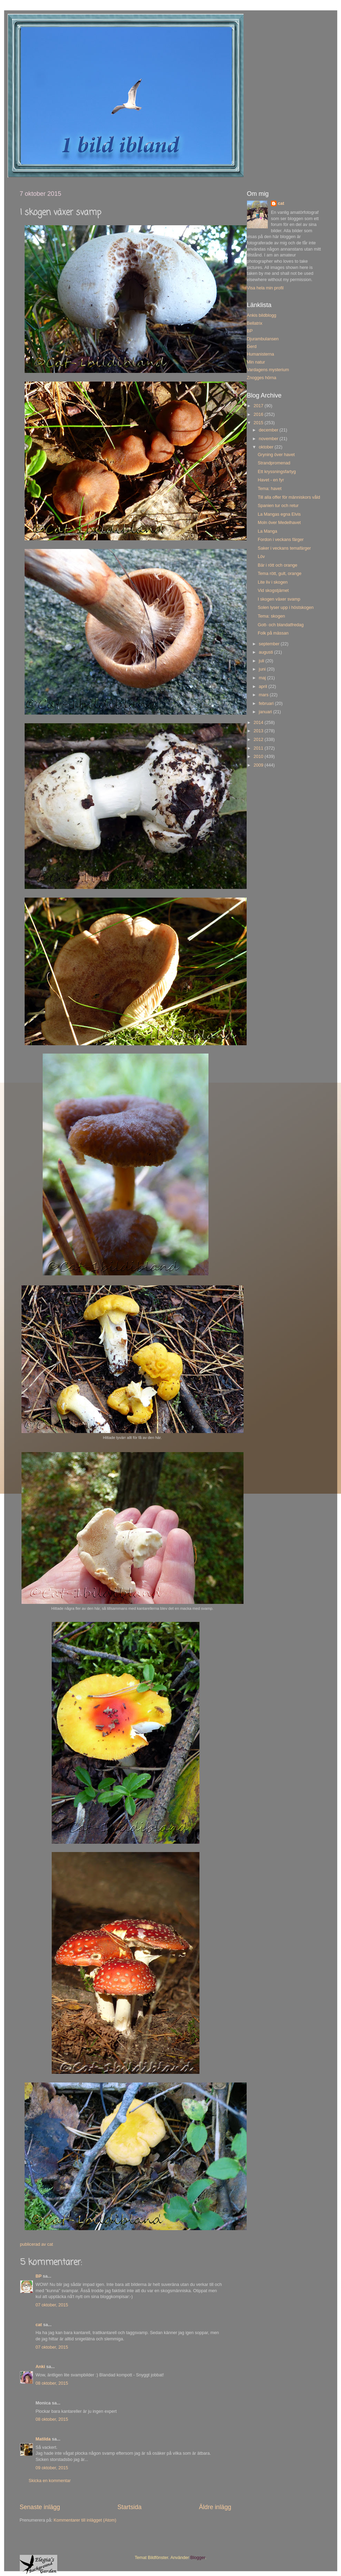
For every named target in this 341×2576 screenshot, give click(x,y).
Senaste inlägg (40, 2507)
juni (263, 669)
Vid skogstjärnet (273, 590)
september (270, 643)
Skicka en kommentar (50, 2480)
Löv (261, 556)
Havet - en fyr (271, 480)
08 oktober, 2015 (52, 2383)
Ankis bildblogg (261, 315)
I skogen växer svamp (279, 599)
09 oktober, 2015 (52, 2467)
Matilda (43, 2439)
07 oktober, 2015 (52, 2305)
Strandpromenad (274, 463)
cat (39, 2324)
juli (262, 660)
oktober (267, 447)
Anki (40, 2366)
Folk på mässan (273, 633)
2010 (259, 756)
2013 (259, 730)
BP (39, 2276)
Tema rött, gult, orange (279, 573)
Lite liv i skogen (273, 582)
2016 (259, 414)
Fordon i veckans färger (281, 539)
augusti (266, 652)
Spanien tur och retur (278, 505)
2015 (259, 422)
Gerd (252, 346)
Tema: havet (270, 488)
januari (266, 711)
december (269, 430)
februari (267, 703)
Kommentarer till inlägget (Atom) (85, 2520)
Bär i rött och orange (277, 565)
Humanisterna (260, 354)
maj (263, 677)
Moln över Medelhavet (279, 522)
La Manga (267, 531)
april (263, 686)
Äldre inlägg (215, 2507)
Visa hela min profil (265, 288)
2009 (259, 765)
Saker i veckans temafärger (284, 548)
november (269, 438)
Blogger (197, 2557)
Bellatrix (255, 323)
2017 (259, 405)
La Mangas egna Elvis (279, 514)
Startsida (129, 2507)
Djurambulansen (263, 339)
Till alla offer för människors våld (289, 497)
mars (264, 694)
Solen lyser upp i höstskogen (286, 607)
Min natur (256, 362)
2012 (259, 739)
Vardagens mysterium (268, 369)
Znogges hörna (261, 377)
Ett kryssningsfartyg (277, 471)
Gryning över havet (276, 454)
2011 (259, 748)
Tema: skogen (271, 616)
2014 (259, 722)
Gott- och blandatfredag (281, 624)
